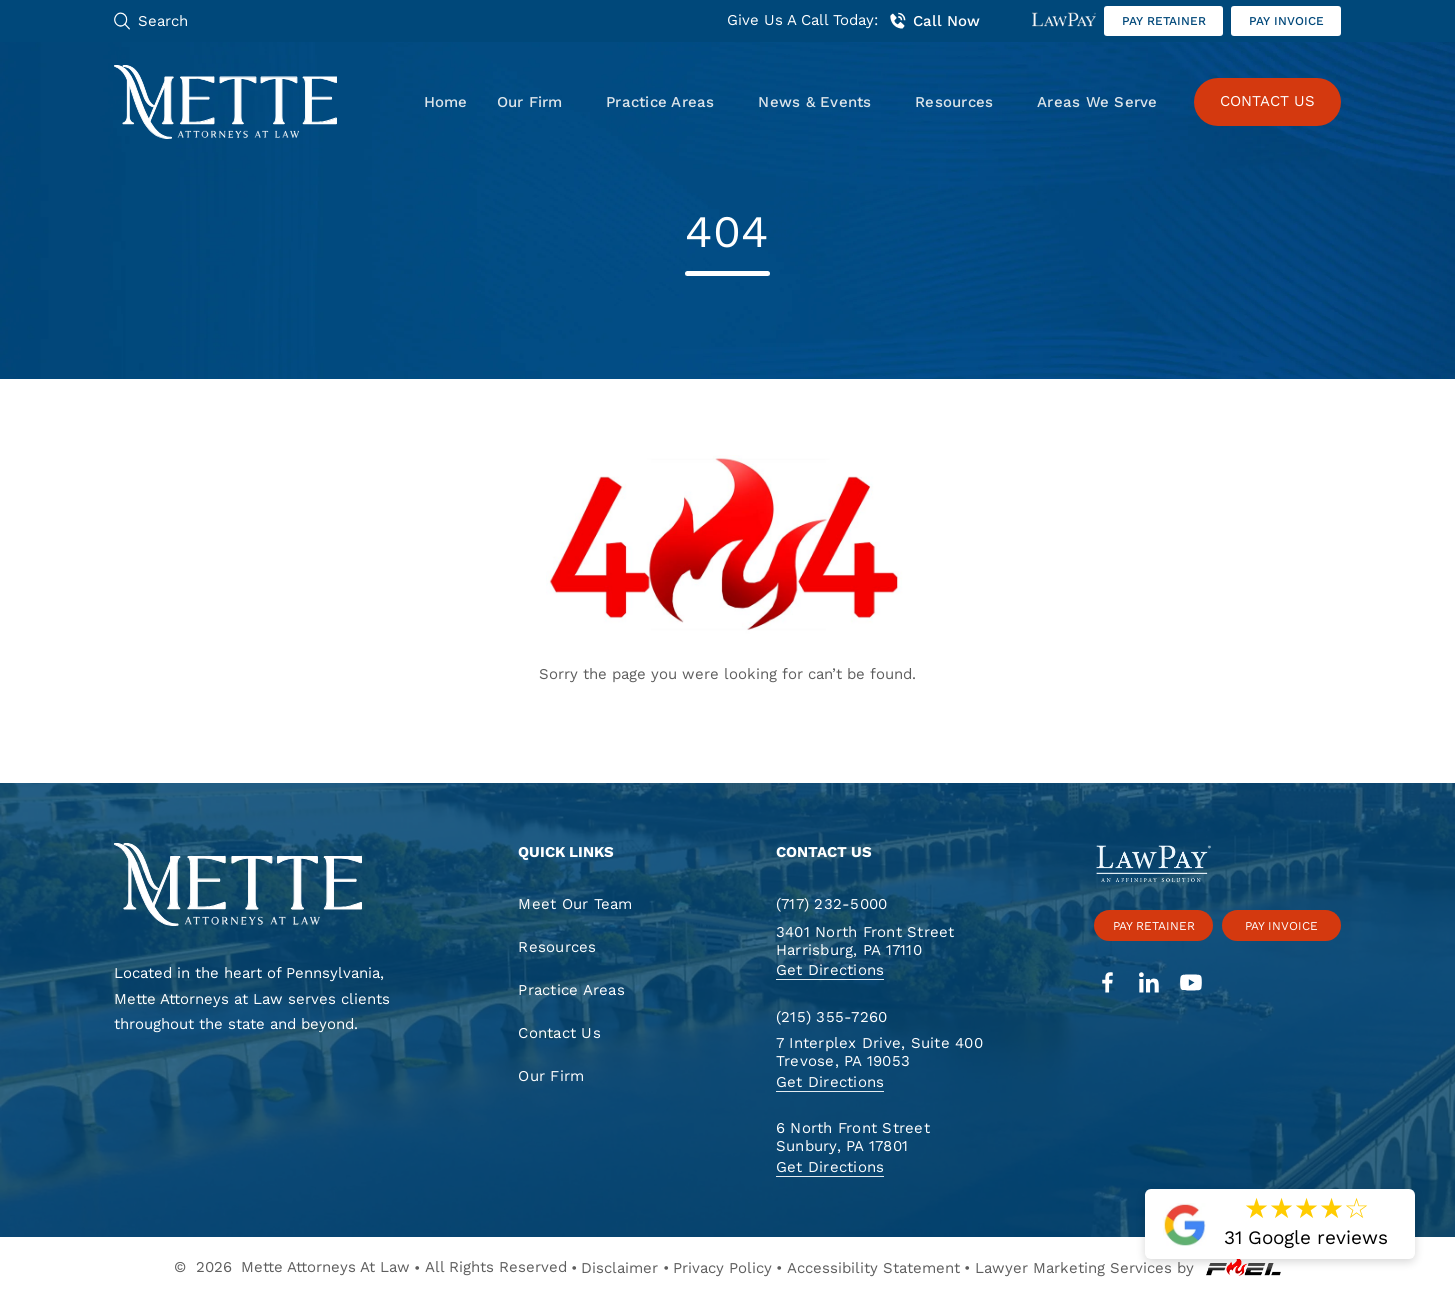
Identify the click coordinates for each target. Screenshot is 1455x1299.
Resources (954, 102)
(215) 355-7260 (831, 1017)
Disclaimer (619, 1268)
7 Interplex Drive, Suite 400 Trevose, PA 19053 (879, 1052)
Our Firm (530, 102)
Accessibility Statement (873, 1268)
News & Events (814, 102)
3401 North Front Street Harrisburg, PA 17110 (865, 941)
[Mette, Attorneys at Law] (226, 102)
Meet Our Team (575, 904)
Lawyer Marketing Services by (1128, 1268)
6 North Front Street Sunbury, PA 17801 (853, 1137)
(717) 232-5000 (831, 904)
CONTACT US (1267, 101)
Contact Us (559, 1033)
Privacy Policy (722, 1268)
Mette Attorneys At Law (325, 1267)
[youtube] (1191, 984)
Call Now (934, 21)
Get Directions (830, 970)
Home (446, 102)
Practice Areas (660, 102)
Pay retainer (1164, 21)
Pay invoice (1286, 21)
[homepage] (263, 886)
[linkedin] (1149, 984)
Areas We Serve (1097, 102)
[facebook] (1107, 984)
